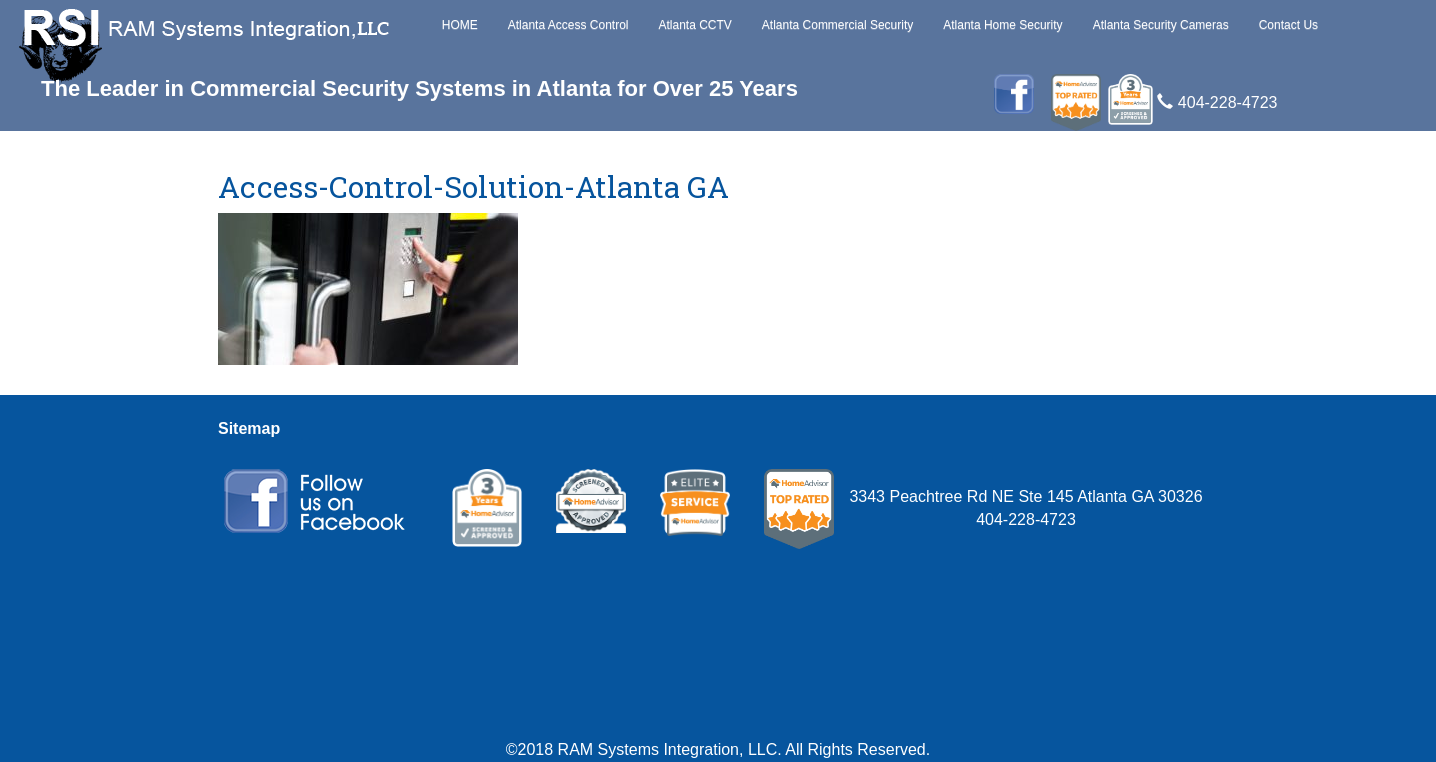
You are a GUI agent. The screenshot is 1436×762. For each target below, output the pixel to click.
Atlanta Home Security (1002, 25)
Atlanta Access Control (568, 25)
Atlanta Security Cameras (1161, 25)
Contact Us (1288, 25)
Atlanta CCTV (694, 25)
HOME (460, 25)
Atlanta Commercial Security (837, 25)
